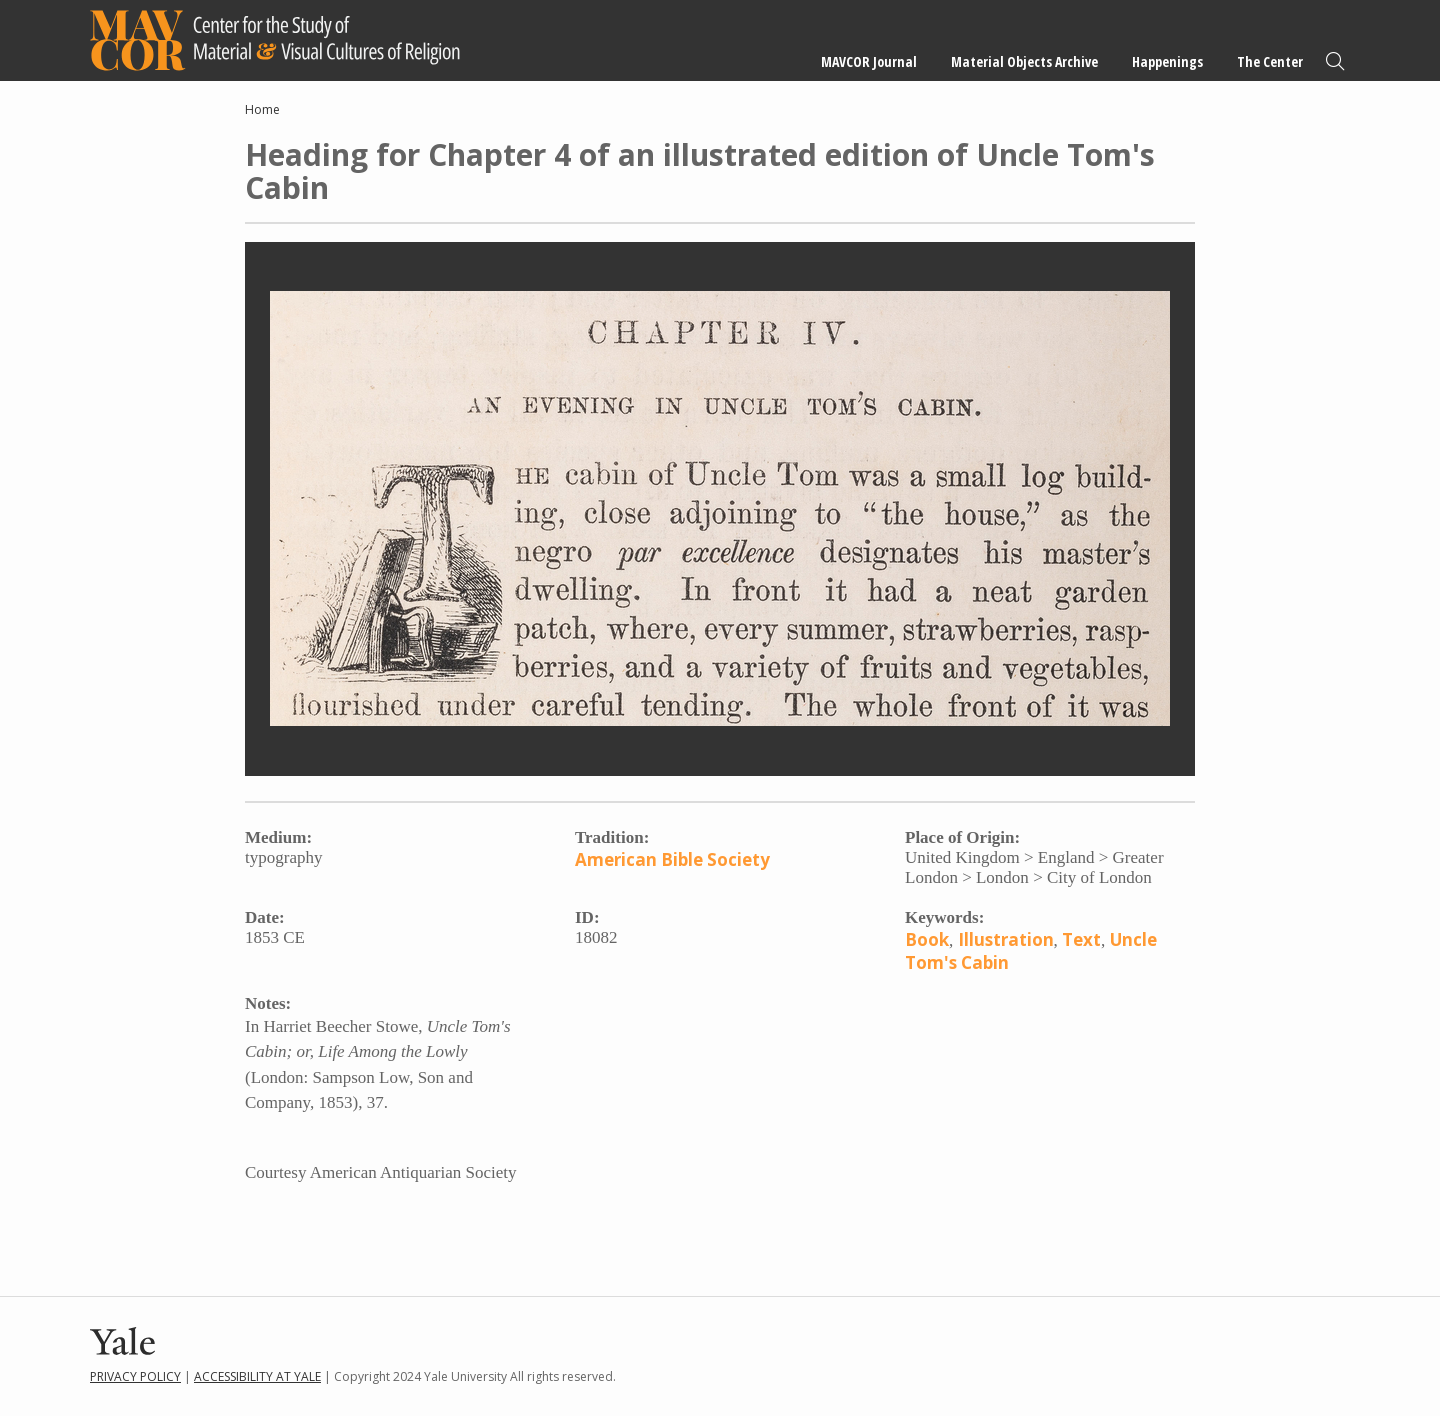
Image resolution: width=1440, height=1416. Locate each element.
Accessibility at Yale (257, 1376)
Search (1335, 61)
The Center (1270, 61)
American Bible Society (672, 859)
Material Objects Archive (1024, 61)
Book (927, 939)
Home (262, 109)
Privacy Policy (135, 1376)
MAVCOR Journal (869, 61)
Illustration (1006, 939)
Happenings (1167, 61)
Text (1081, 939)
